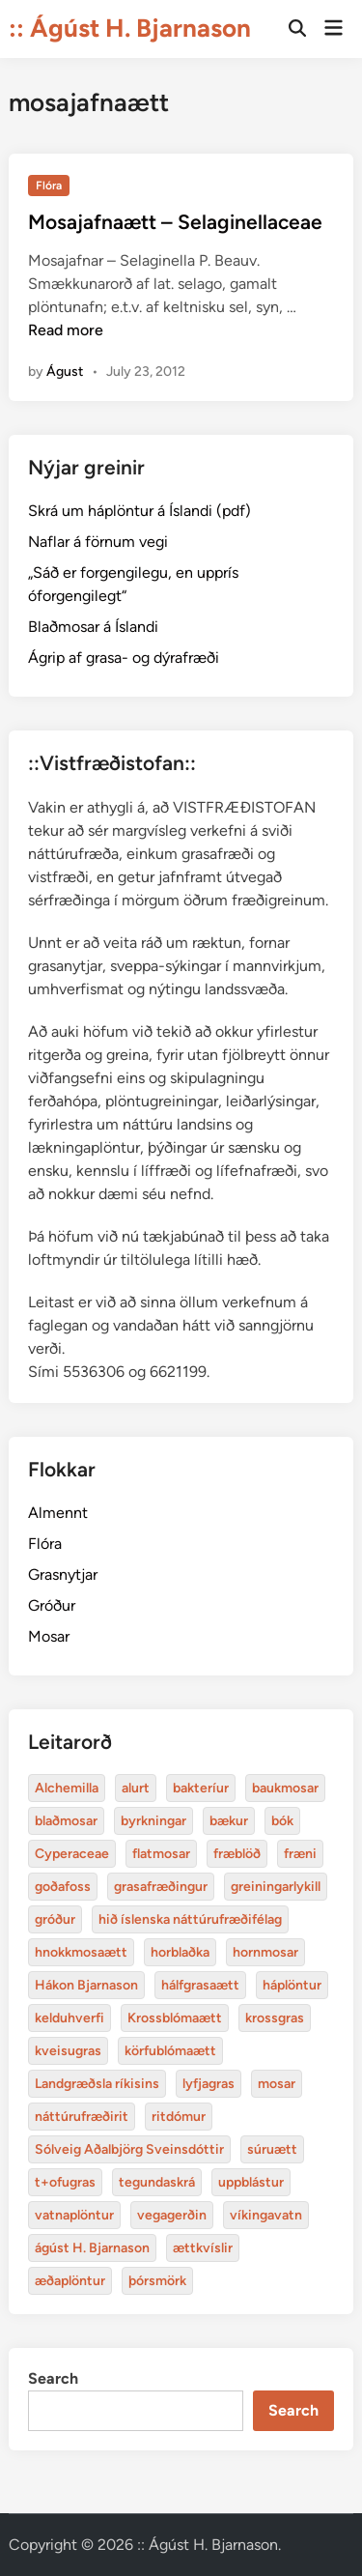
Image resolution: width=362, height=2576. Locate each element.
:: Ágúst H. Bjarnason (130, 28)
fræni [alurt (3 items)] (300, 1854)
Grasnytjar (62, 1574)
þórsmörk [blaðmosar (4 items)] (157, 2281)
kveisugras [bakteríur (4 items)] (68, 2051)
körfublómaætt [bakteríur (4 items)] (170, 2051)
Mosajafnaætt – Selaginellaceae (175, 222)
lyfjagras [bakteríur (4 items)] (208, 2083)
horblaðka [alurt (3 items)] (180, 1952)
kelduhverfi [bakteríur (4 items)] (69, 2018)
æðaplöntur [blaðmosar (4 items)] (70, 2281)
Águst (64, 371)
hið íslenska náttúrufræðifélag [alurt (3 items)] (190, 1919)
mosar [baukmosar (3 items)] (276, 2083)
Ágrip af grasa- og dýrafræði (123, 657)
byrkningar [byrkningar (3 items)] (153, 1821)
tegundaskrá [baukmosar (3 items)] (157, 2182)
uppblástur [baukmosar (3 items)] (251, 2182)
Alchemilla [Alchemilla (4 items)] (66, 1788)
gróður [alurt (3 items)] (55, 1919)
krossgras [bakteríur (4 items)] (274, 2018)
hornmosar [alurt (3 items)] (265, 1952)
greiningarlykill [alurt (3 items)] (275, 1886)
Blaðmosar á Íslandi (93, 626)
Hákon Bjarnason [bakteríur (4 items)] (86, 1985)
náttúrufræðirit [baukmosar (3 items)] (81, 2116)
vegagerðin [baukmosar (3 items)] (172, 2215)
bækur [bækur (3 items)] (228, 1821)
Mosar (49, 1636)
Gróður (51, 1605)
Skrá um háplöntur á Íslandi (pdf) (139, 510)
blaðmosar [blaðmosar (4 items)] (66, 1821)
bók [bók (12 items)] (282, 1821)
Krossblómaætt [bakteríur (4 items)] (174, 2018)
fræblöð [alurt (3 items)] (237, 1854)
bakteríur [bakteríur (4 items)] (201, 1788)
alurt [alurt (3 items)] (136, 1788)
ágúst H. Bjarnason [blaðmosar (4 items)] (92, 2248)
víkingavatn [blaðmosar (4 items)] (266, 2215)
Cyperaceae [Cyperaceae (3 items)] (72, 1854)
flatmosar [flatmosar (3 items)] (161, 1854)
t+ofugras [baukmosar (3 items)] (65, 2182)
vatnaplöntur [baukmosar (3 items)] (74, 2215)
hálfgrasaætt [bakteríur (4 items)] (200, 1985)
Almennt (58, 1512)
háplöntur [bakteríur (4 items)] (292, 1985)
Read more (65, 330)
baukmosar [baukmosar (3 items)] (285, 1788)
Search (53, 2378)
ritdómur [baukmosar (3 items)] (179, 2116)
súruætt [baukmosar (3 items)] (272, 2149)
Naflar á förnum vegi (98, 541)
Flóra (49, 185)
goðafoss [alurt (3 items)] (63, 1886)
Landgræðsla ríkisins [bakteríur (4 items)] (97, 2083)
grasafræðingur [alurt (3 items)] (161, 1886)
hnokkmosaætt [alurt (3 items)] (81, 1952)
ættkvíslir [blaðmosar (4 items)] (203, 2248)
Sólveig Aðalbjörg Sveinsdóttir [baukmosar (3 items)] (129, 2149)
